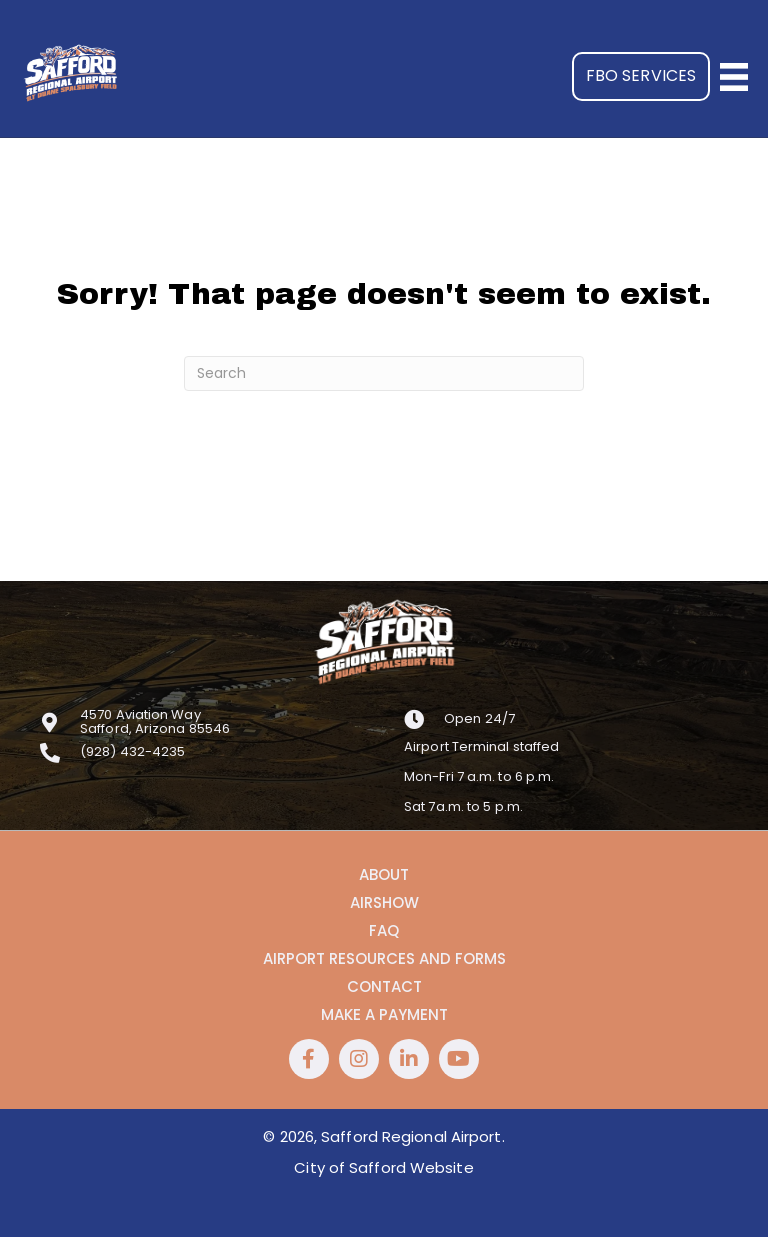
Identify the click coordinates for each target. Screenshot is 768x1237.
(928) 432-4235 (132, 751)
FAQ (384, 931)
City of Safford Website (383, 1167)
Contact (384, 987)
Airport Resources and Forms (384, 959)
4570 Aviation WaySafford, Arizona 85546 (155, 721)
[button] (641, 76)
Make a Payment (384, 1015)
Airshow (384, 903)
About (384, 875)
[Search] (384, 373)
